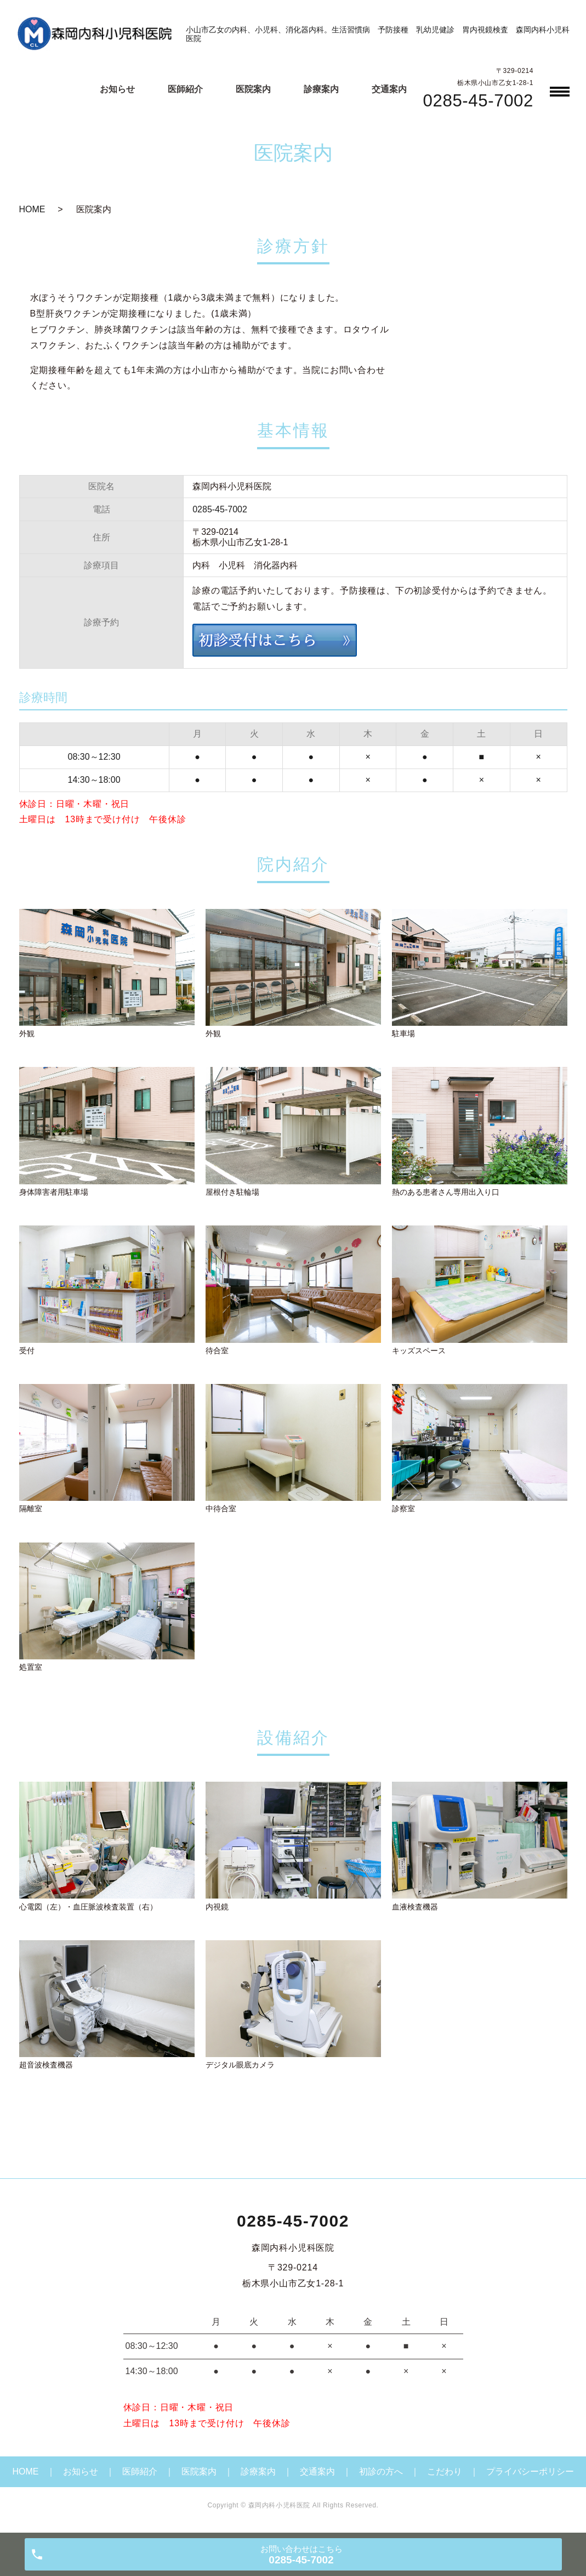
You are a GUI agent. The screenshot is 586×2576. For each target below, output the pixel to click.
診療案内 (321, 89)
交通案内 (389, 89)
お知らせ (117, 89)
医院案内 (253, 89)
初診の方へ (381, 2471)
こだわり (444, 2471)
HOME (32, 209)
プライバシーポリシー (530, 2471)
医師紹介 (185, 89)
